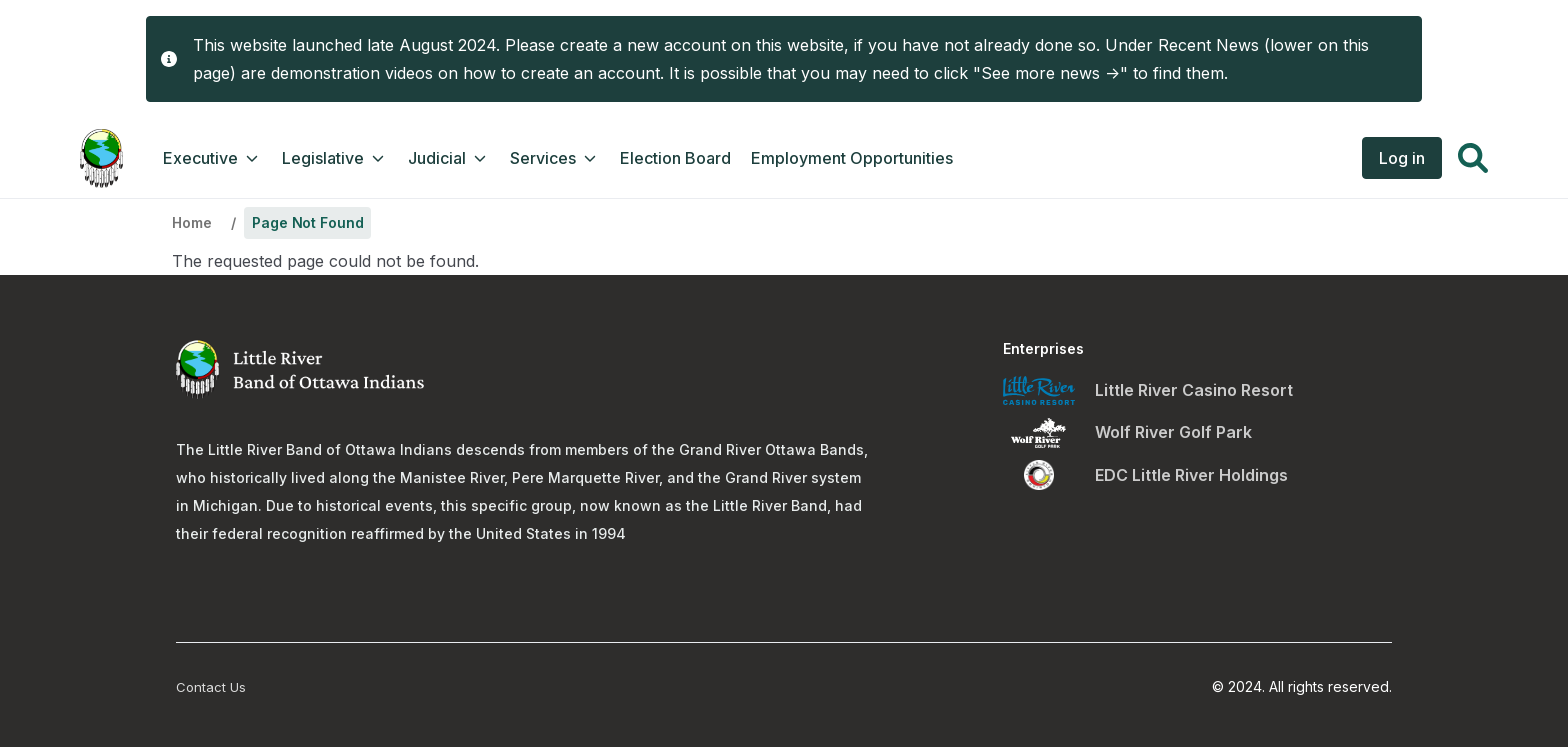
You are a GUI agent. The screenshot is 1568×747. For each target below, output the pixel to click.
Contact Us (211, 687)
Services (555, 158)
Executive (212, 158)
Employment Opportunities (852, 158)
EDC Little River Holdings (1191, 475)
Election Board (675, 158)
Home (191, 222)
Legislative (335, 158)
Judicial (449, 158)
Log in (1402, 158)
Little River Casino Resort (1194, 390)
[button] (1473, 161)
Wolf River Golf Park (1173, 432)
